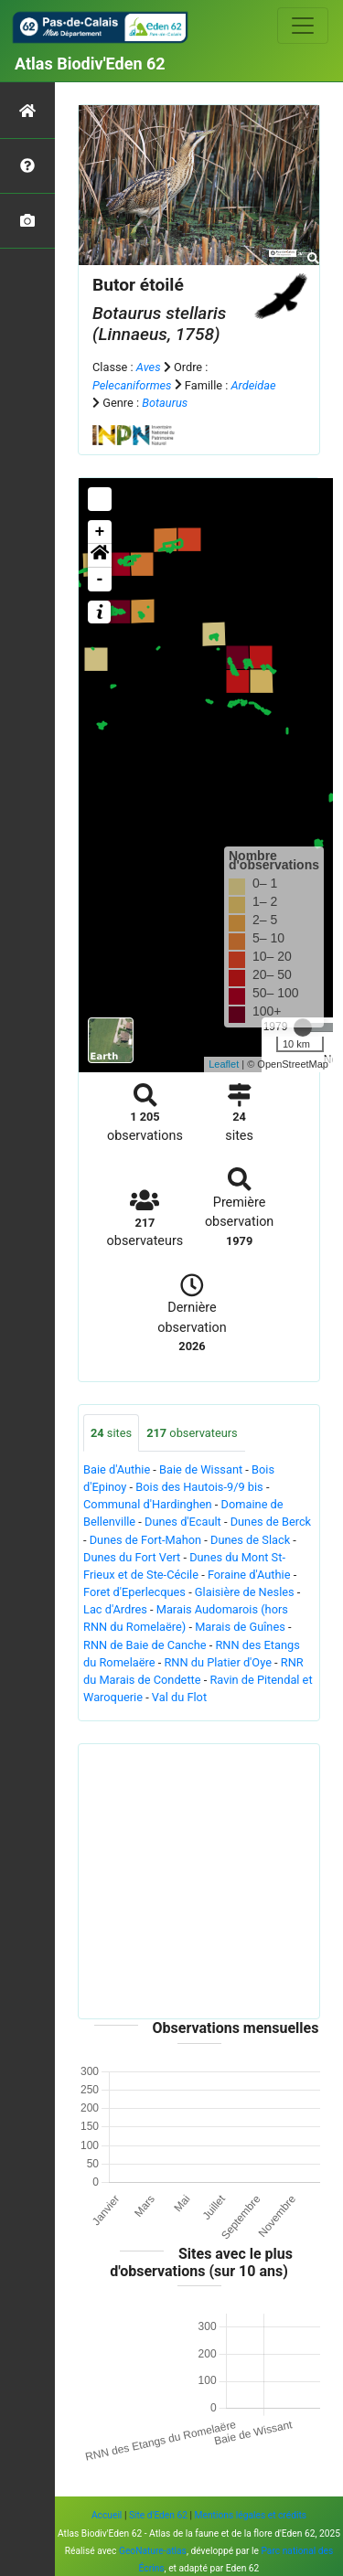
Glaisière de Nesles (245, 1592)
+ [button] (100, 532)
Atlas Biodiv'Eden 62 (90, 63)
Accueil (106, 2515)
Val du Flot (179, 1697)
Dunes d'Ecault (183, 1521)
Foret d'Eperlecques (134, 1592)
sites (111, 1433)
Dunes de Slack (250, 1540)
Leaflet (224, 1064)
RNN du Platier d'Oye (218, 1662)
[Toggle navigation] (302, 25)
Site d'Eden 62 (158, 2515)
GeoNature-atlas (153, 2551)
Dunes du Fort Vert (131, 1557)
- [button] (100, 580)
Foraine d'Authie (249, 1574)
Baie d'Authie (116, 1469)
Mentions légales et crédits (251, 2515)
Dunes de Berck (270, 1521)
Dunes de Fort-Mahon (145, 1540)
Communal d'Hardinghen (147, 1504)
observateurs (192, 1433)
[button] (100, 556)
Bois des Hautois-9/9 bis (199, 1487)
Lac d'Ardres (115, 1609)
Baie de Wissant (200, 1469)
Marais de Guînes (240, 1627)
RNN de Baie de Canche (145, 1645)
